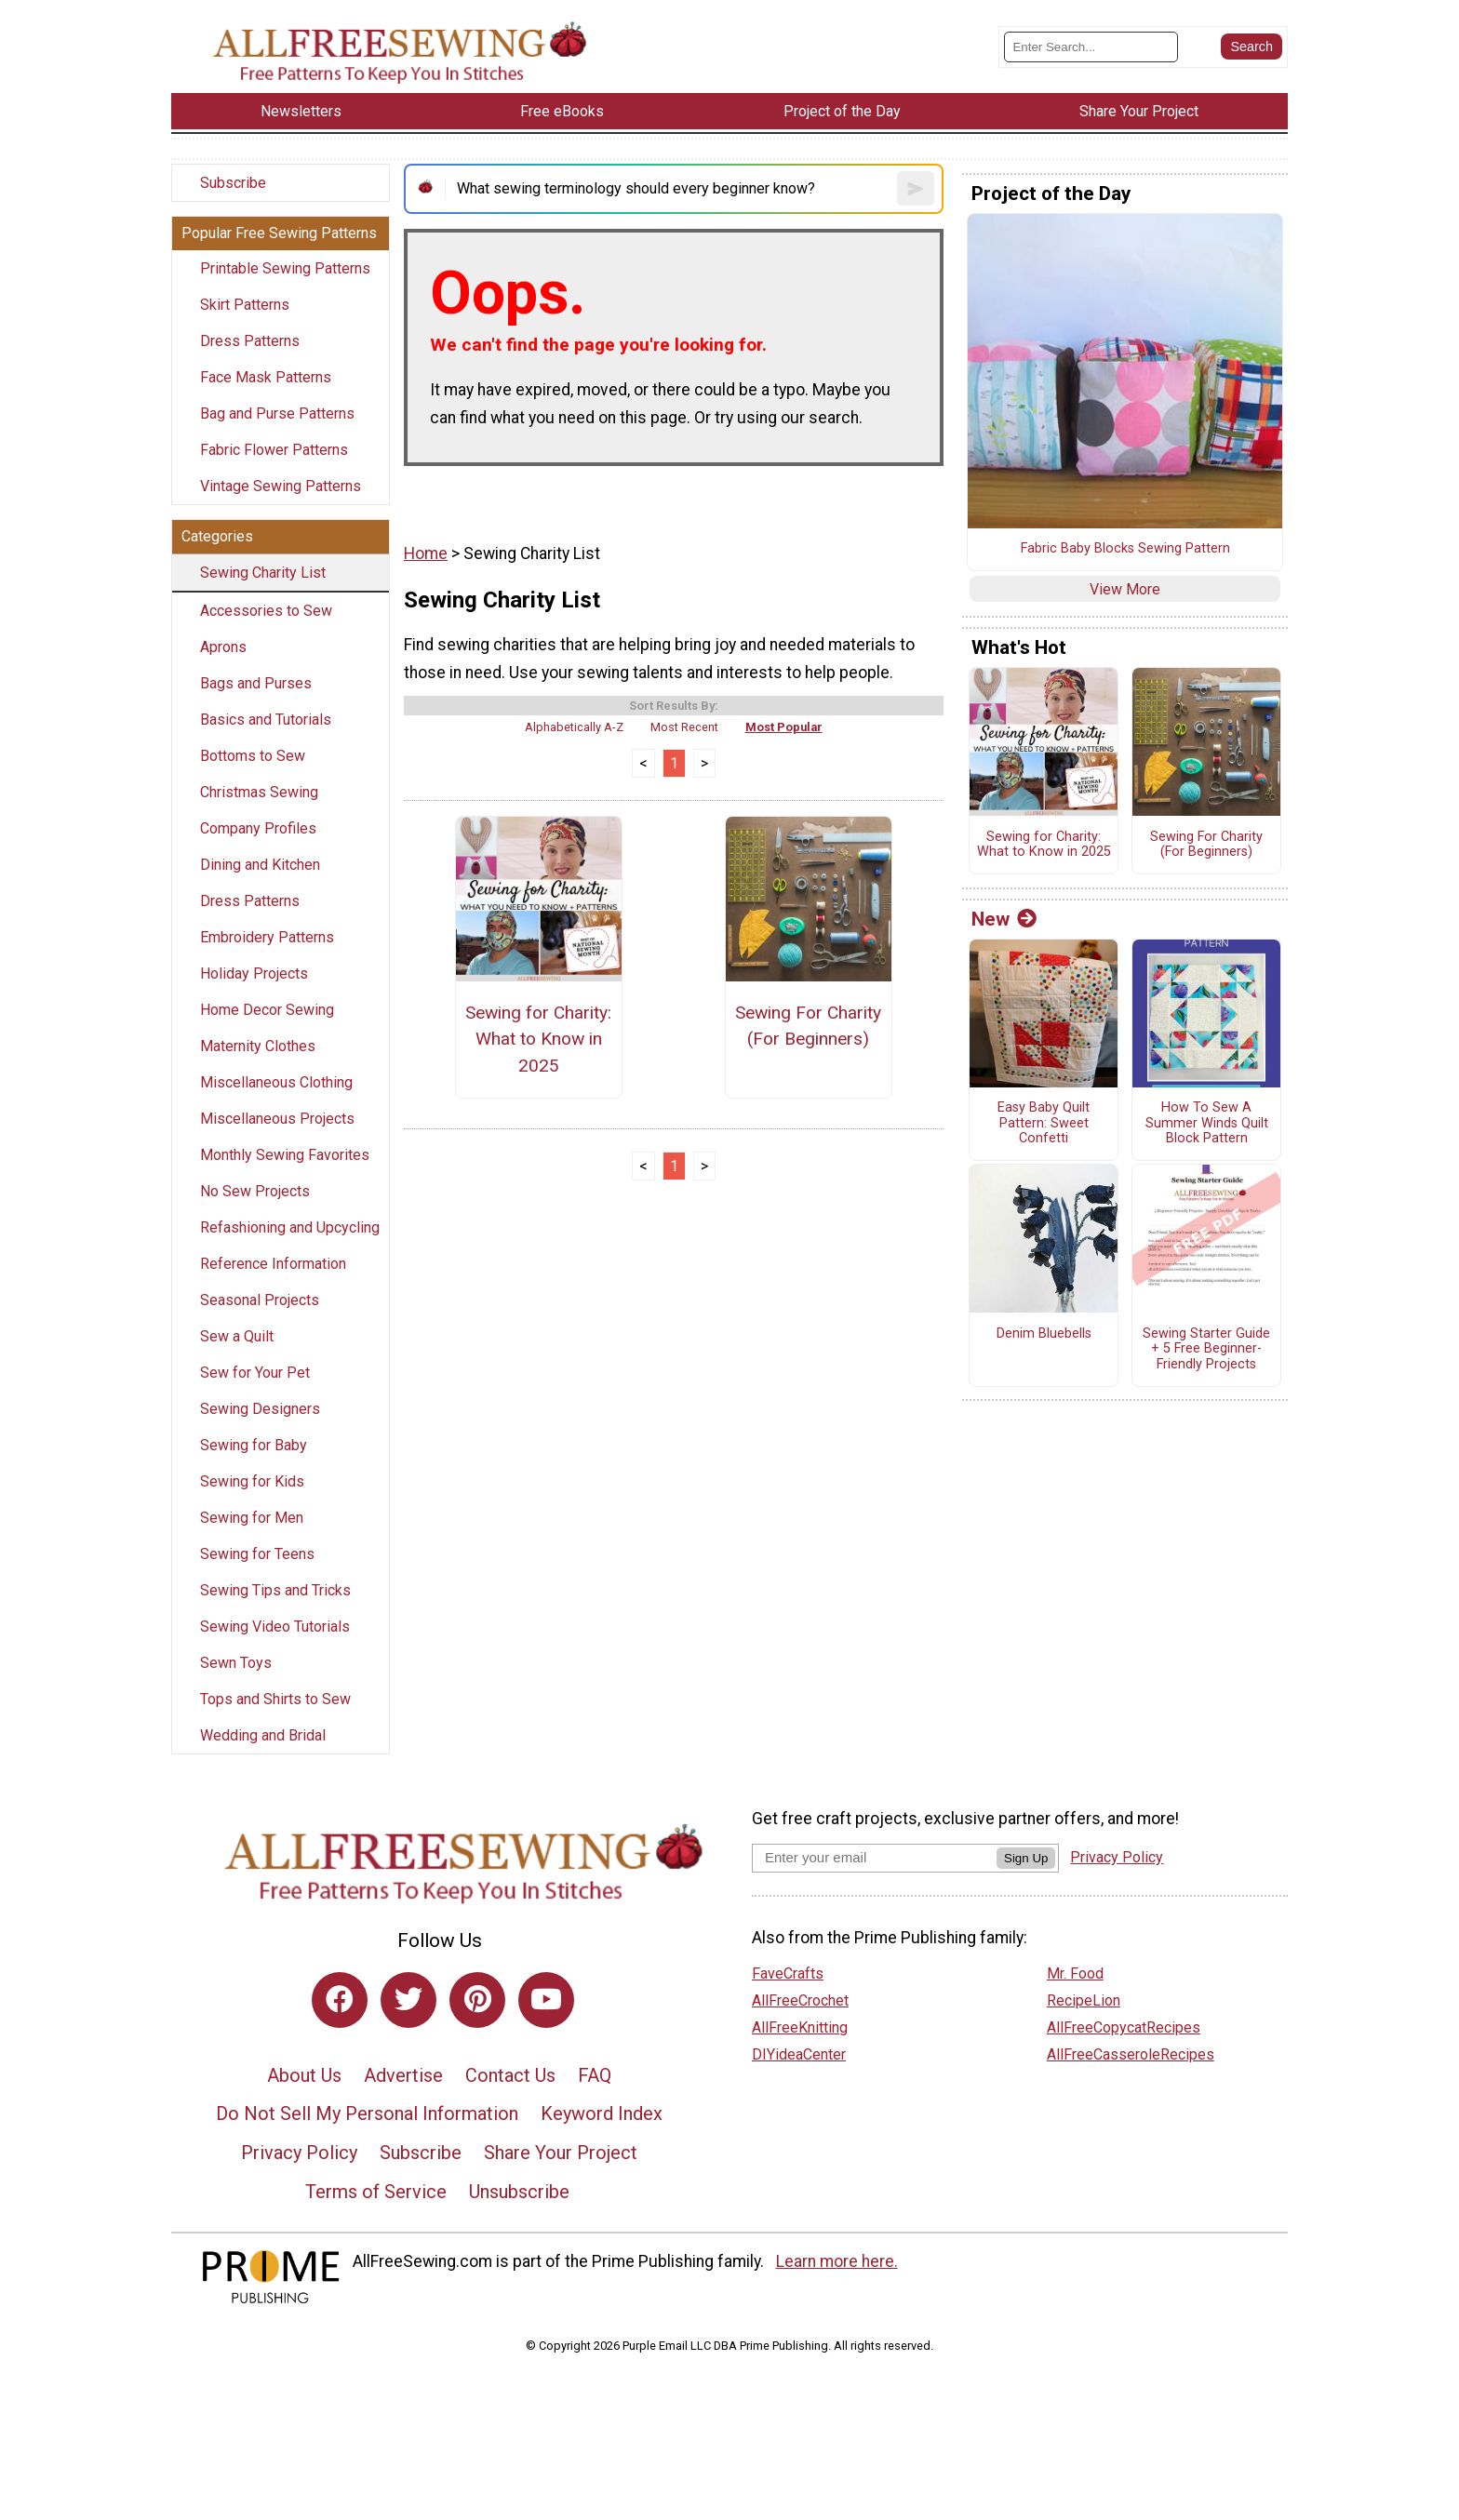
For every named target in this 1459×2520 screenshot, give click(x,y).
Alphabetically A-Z (574, 727)
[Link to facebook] (340, 2000)
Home (426, 553)
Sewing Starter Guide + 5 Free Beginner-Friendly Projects (1206, 1349)
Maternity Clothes (257, 1046)
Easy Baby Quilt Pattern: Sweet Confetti (1043, 1123)
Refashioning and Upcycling (290, 1227)
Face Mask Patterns (265, 377)
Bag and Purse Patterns (277, 413)
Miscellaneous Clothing (276, 1082)
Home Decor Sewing (267, 1010)
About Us (304, 2075)
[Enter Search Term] (1091, 47)
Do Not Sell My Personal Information (367, 2113)
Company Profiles (258, 828)
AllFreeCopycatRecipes (1123, 2027)
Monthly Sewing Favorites (284, 1155)
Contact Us (510, 2075)
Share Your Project (560, 2152)
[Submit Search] (1251, 46)
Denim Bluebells (1044, 1334)
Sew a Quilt (237, 1336)
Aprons (223, 647)
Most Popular (784, 727)
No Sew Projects (255, 1191)
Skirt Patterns (244, 304)
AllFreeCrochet (800, 2000)
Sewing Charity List (263, 572)
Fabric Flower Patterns (274, 450)
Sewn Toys (236, 1663)
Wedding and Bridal (263, 1735)
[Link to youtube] (546, 2000)
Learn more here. (837, 2261)
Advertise (403, 2075)
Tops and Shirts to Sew (275, 1699)
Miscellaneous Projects (277, 1118)
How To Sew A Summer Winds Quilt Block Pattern (1206, 1123)
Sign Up (1026, 1858)
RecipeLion (1083, 2000)
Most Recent (684, 727)
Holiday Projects (254, 973)
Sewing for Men (251, 1518)
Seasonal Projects (259, 1300)
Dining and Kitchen (260, 864)
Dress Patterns (250, 341)
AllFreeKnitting (800, 2027)
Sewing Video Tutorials (275, 1626)
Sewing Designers (260, 1409)
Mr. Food (1075, 1973)
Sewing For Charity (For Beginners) (808, 1026)
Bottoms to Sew (252, 756)
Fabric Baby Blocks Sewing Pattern (1125, 548)
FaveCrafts (787, 1973)
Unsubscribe (519, 2191)
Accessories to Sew (266, 611)
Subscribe (233, 183)
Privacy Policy (299, 2152)
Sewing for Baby (253, 1445)
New (1004, 919)
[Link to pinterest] (477, 2000)
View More (1125, 589)
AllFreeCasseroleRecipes (1130, 2054)
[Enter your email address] (874, 1857)
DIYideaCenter (799, 2054)
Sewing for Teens (257, 1554)
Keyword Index (602, 2113)
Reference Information (273, 1264)
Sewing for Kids (252, 1481)
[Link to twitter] (408, 2000)
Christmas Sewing (259, 792)
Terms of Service (376, 2191)
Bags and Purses (256, 683)
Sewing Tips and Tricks (275, 1590)
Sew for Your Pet (255, 1372)
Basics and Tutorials (265, 719)
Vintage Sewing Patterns (280, 486)
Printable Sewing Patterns (285, 268)
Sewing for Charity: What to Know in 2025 (538, 1039)
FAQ (594, 2075)
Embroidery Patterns (267, 937)
